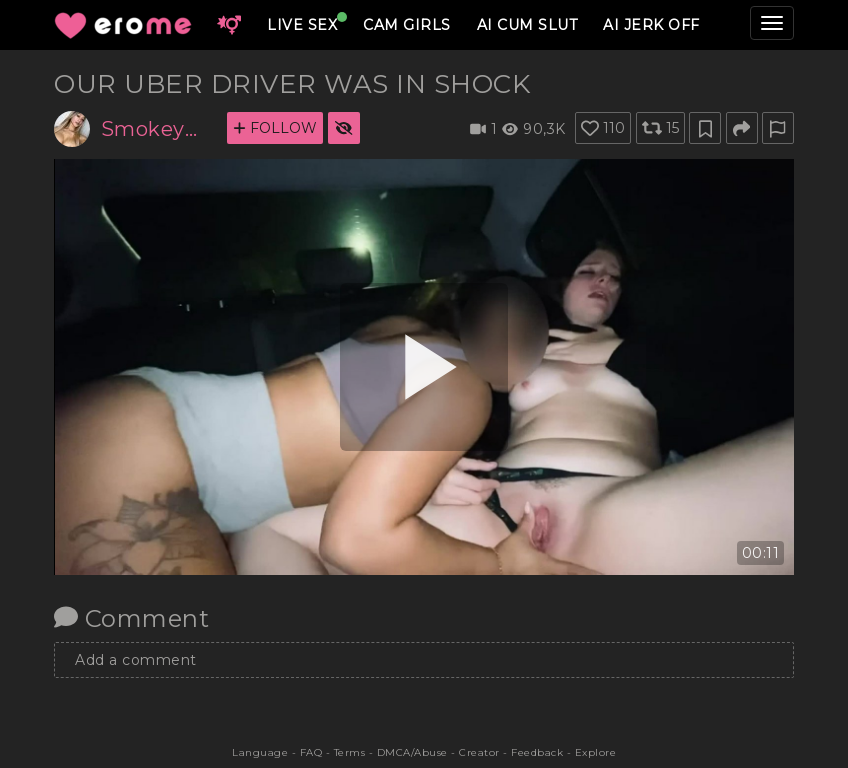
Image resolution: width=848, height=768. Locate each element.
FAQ (311, 752)
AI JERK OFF (651, 25)
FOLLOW (275, 128)
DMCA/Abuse (412, 752)
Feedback (537, 752)
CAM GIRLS (407, 25)
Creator (479, 752)
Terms (350, 752)
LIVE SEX (302, 25)
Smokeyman (156, 129)
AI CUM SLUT (527, 25)
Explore (596, 752)
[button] (229, 25)
